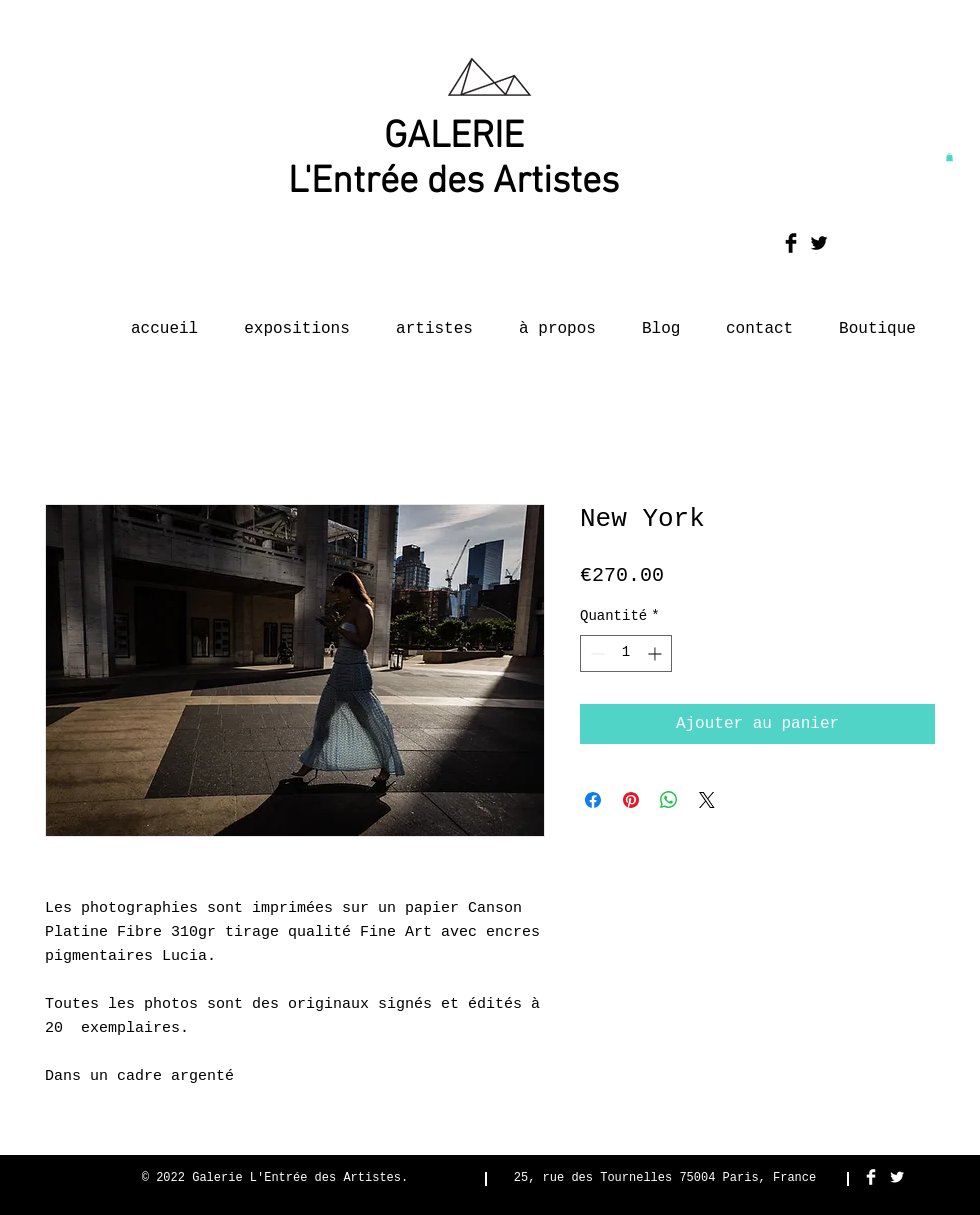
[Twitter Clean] (897, 1177)
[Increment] (656, 653)
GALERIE (454, 137)
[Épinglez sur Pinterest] (631, 800)
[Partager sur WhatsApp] (669, 800)
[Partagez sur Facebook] (593, 800)
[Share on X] (707, 800)
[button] (949, 157)
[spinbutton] (626, 653)
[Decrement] (595, 653)
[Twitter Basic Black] (819, 243)
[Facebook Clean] (871, 1177)
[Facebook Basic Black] (791, 243)
